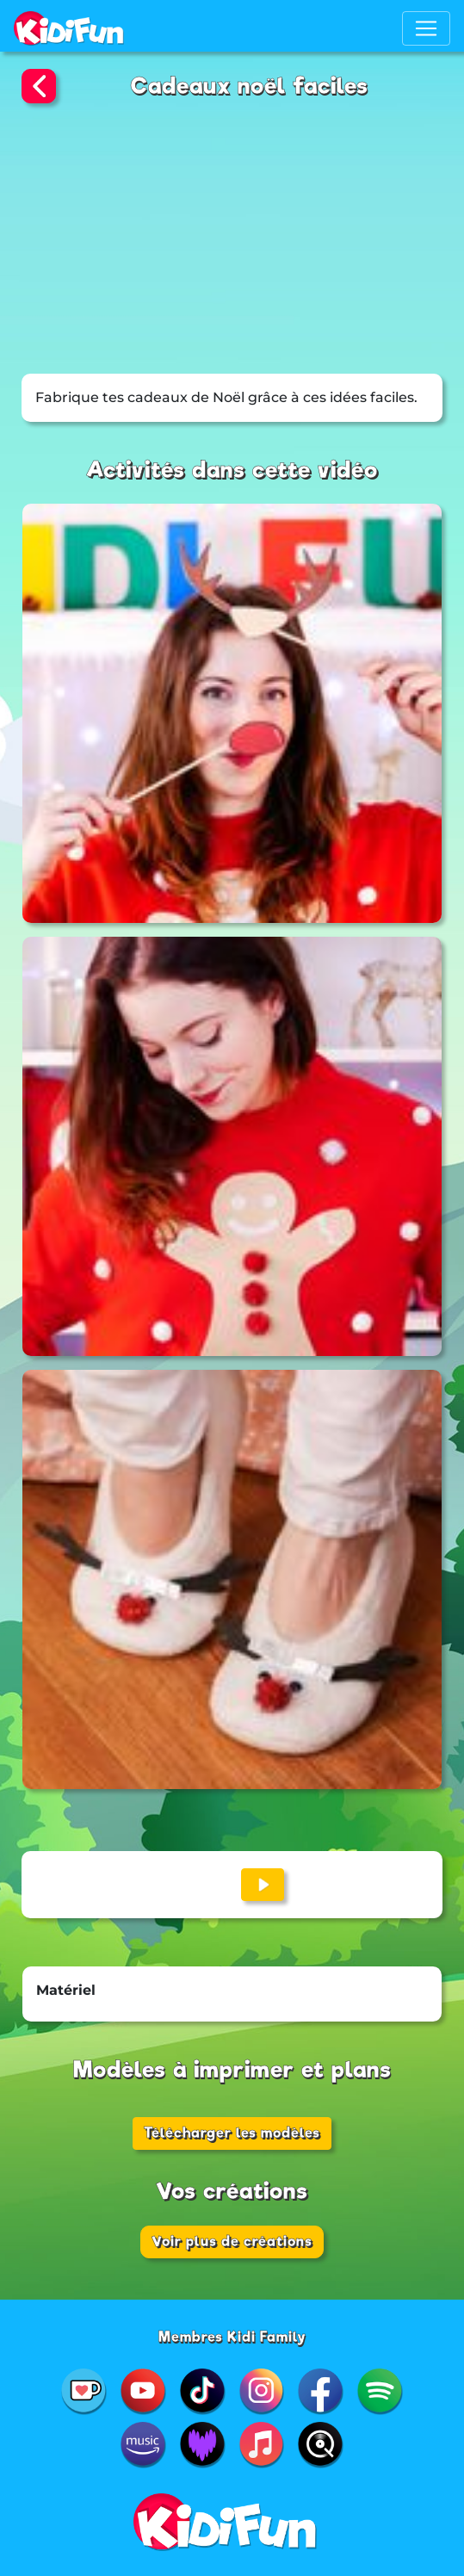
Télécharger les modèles (232, 2133)
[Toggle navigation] (426, 28)
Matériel (66, 1990)
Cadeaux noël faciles (249, 85)
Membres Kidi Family (232, 2337)
